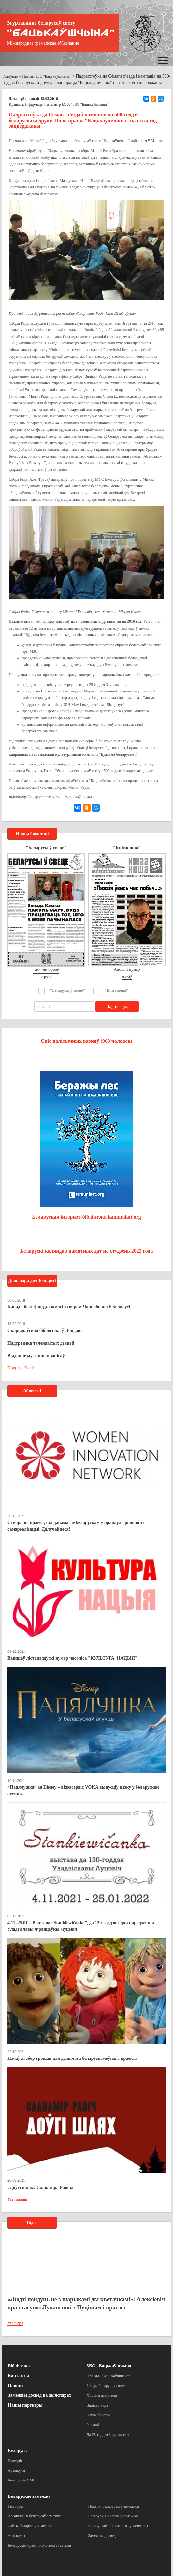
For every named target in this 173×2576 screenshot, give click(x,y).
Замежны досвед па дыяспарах (39, 2395)
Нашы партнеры (25, 2405)
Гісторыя (15, 2506)
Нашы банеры (98, 2415)
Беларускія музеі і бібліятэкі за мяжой (39, 2545)
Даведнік (15, 2460)
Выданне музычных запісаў (36, 1355)
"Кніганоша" (116, 990)
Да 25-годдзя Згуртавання (108, 2434)
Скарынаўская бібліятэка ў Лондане (44, 1330)
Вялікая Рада (97, 2405)
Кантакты (18, 2375)
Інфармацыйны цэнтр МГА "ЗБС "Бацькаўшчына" (66, 104)
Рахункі (93, 2425)
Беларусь (17, 2450)
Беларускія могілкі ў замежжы (113, 2516)
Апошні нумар (46, 970)
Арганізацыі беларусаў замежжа (35, 2516)
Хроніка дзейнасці (102, 2395)
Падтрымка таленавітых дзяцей (40, 1343)
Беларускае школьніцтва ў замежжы (118, 2526)
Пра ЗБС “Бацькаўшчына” (108, 2376)
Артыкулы (16, 2470)
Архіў (46, 976)
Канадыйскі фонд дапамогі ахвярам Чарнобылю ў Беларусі (68, 1306)
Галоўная (10, 76)
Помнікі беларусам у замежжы (113, 2506)
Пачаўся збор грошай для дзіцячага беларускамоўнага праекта (72, 2058)
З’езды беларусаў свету (106, 2385)
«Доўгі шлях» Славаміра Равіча (40, 2187)
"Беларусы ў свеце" (67, 990)
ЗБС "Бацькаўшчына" (110, 2366)
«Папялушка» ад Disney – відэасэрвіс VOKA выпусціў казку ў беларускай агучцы (83, 1790)
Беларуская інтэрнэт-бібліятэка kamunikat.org (86, 1217)
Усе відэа (15, 2323)
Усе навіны (17, 2199)
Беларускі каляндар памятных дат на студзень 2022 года (86, 1251)
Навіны (15, 2385)
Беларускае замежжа (29, 2496)
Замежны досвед (102, 2535)
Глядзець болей (21, 1367)
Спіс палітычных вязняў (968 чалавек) (86, 1041)
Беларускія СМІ (21, 2480)
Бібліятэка (19, 2366)
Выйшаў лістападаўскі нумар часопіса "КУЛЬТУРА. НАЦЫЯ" (72, 1658)
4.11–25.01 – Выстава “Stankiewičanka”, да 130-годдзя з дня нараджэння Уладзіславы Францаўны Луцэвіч (80, 1926)
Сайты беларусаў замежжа (30, 2526)
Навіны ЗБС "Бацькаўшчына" (46, 76)
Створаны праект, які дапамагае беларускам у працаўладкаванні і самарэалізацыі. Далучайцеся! (75, 1526)
